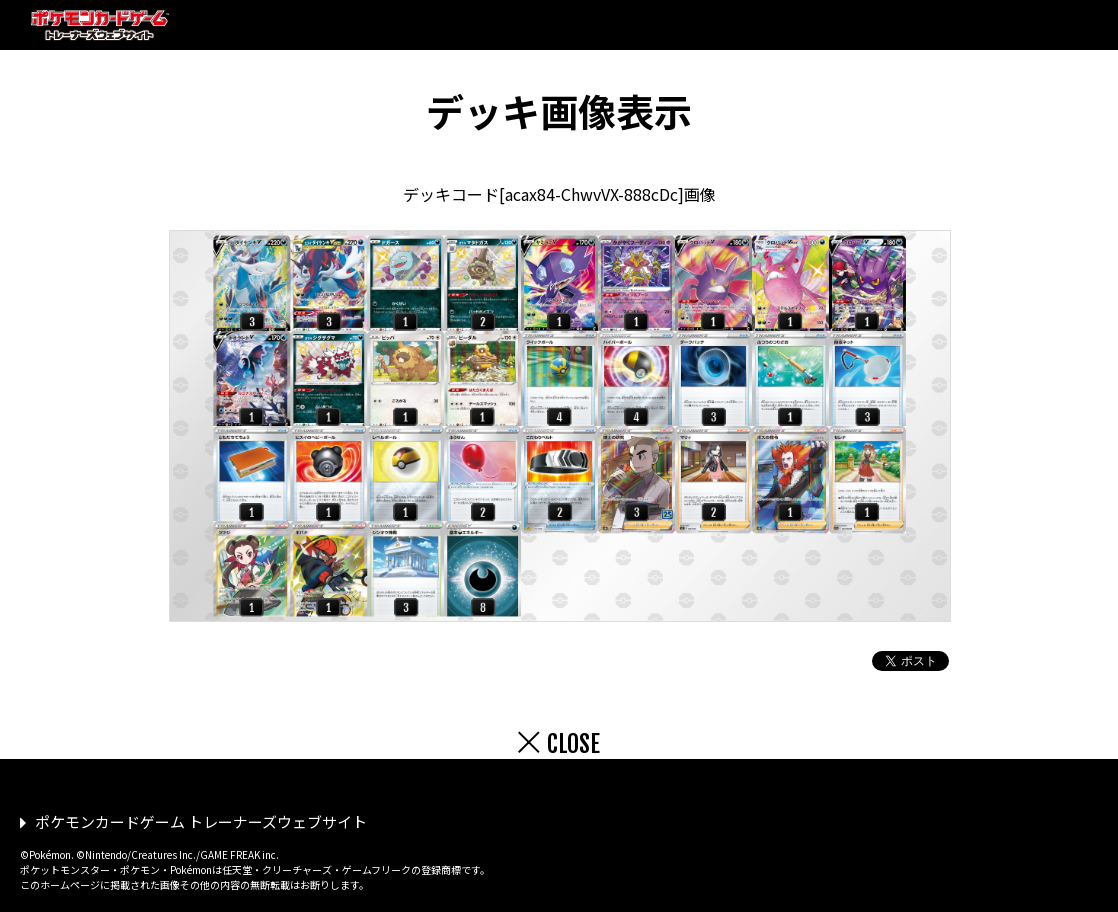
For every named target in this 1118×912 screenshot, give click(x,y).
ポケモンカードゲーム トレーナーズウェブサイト (201, 821)
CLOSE (573, 744)
